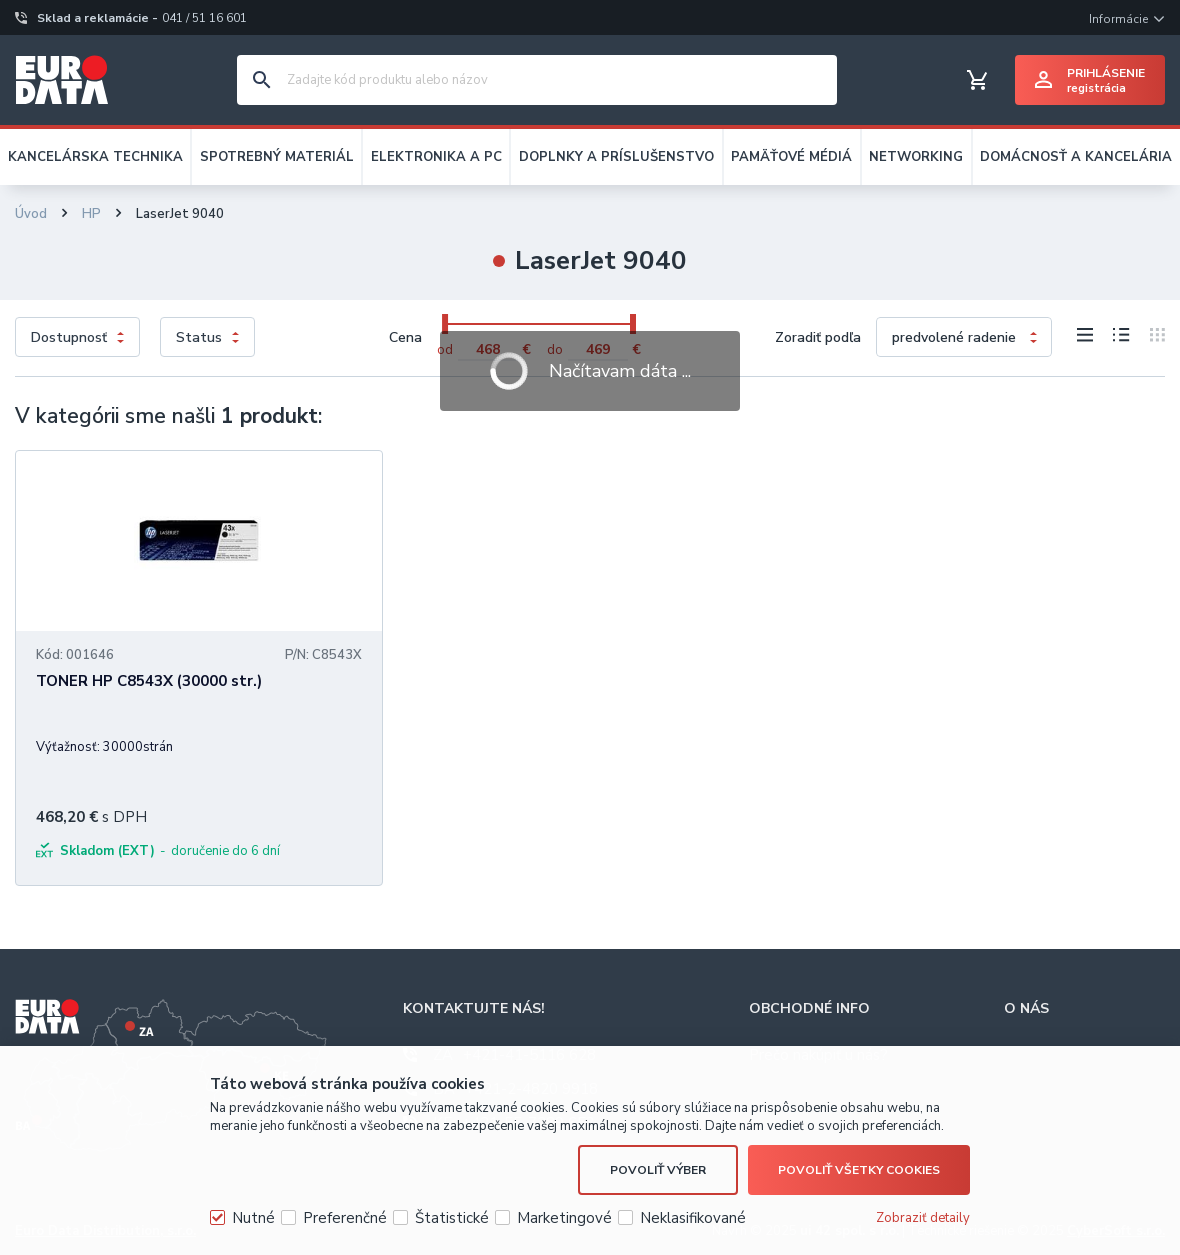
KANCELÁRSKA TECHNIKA (95, 157)
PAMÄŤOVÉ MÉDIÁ (791, 157)
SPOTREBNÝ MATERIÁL (277, 157)
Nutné (253, 1218)
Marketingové (564, 1218)
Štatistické (452, 1218)
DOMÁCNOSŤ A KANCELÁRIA (1076, 157)
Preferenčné (345, 1218)
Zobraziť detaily (923, 1218)
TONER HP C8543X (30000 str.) (149, 681)
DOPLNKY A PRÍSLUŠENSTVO (616, 157)
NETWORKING (916, 157)
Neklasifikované (693, 1218)
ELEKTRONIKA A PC (436, 157)
